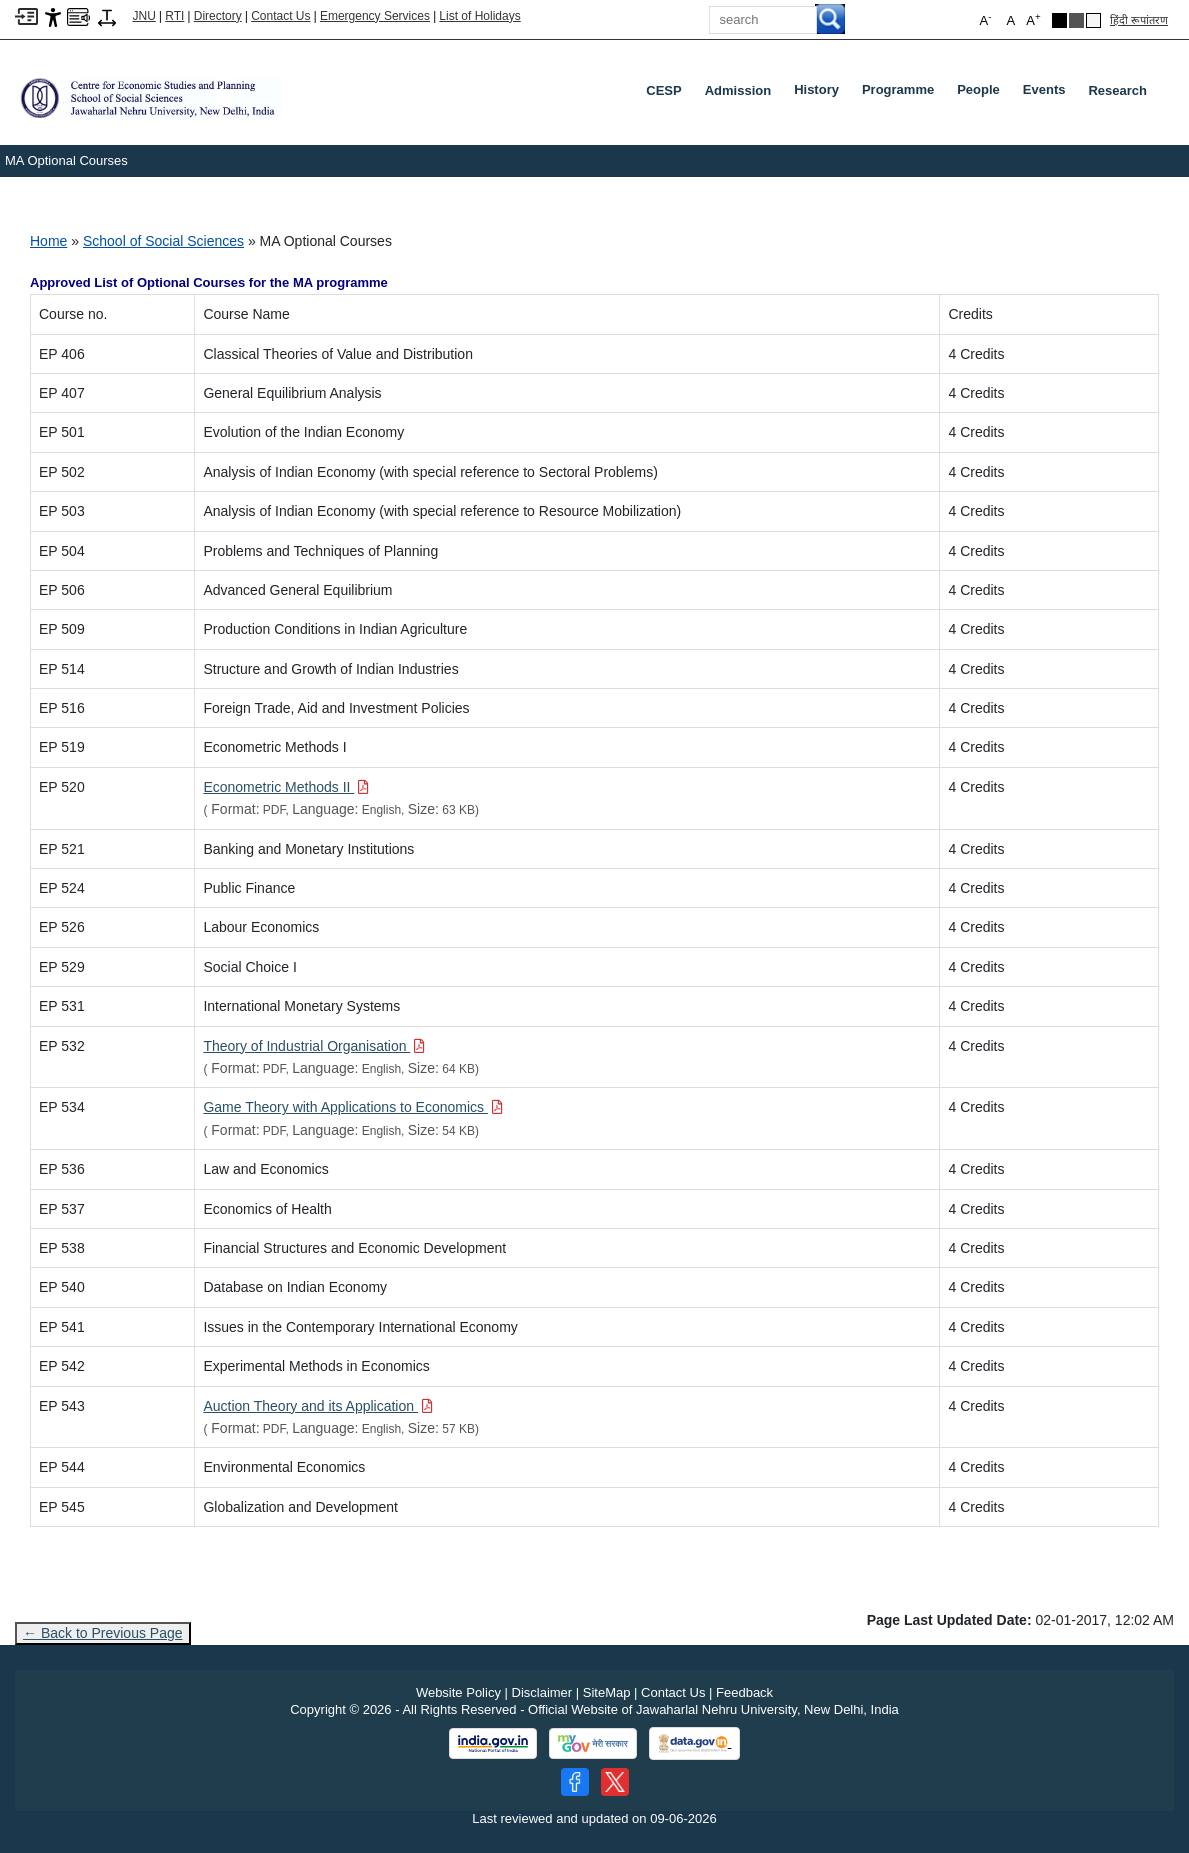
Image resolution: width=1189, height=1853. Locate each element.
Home (48, 241)
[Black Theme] (1059, 20)
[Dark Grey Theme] (1076, 20)
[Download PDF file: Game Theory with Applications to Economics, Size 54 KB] (353, 1107)
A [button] (1033, 19)
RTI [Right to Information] (174, 16)
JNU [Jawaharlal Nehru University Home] (144, 16)
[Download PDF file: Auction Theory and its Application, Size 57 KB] (318, 1406)
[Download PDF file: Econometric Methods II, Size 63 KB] (286, 787)
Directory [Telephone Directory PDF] (218, 16)
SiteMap (607, 1692)
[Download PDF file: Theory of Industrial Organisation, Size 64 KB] (314, 1046)
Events (1048, 94)
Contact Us (280, 16)
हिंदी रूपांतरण (1139, 20)
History (820, 94)
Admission (738, 90)
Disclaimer (542, 1692)
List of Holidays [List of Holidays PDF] (479, 16)
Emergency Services (375, 16)
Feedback (744, 1692)
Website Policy (458, 1692)
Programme (902, 94)
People (982, 94)
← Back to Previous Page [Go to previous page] (103, 1633)
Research (1117, 90)
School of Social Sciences (163, 241)
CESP (663, 90)
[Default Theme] (1093, 20)
